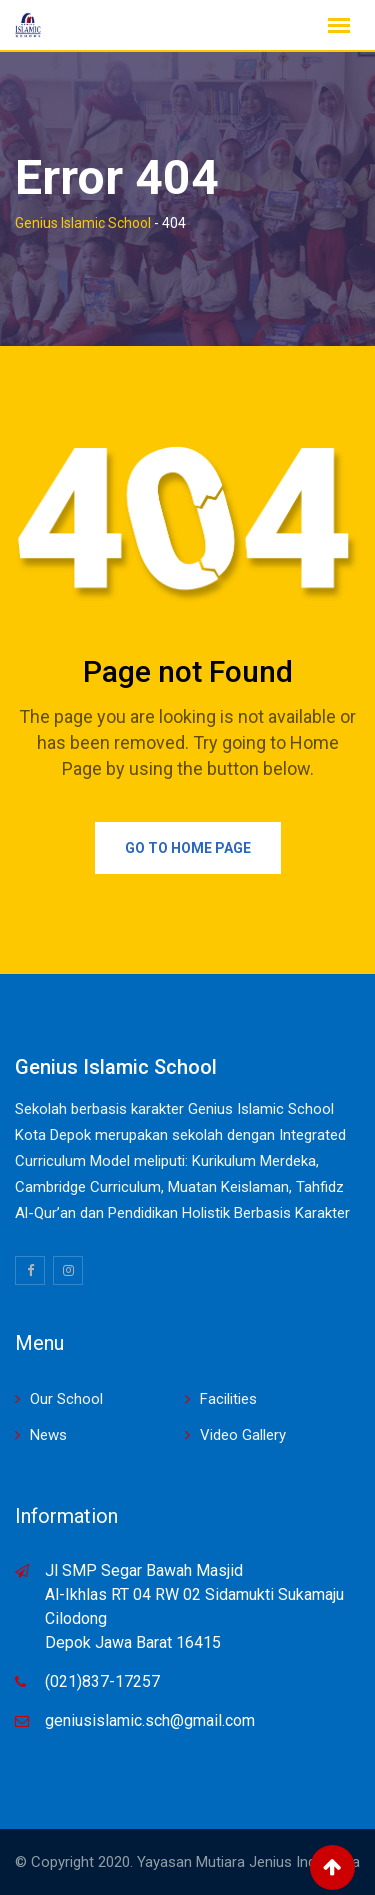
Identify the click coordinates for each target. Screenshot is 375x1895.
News (48, 1435)
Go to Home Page (188, 848)
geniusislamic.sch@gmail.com (150, 1720)
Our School (66, 1399)
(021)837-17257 (102, 1681)
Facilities (228, 1399)
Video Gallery (243, 1435)
